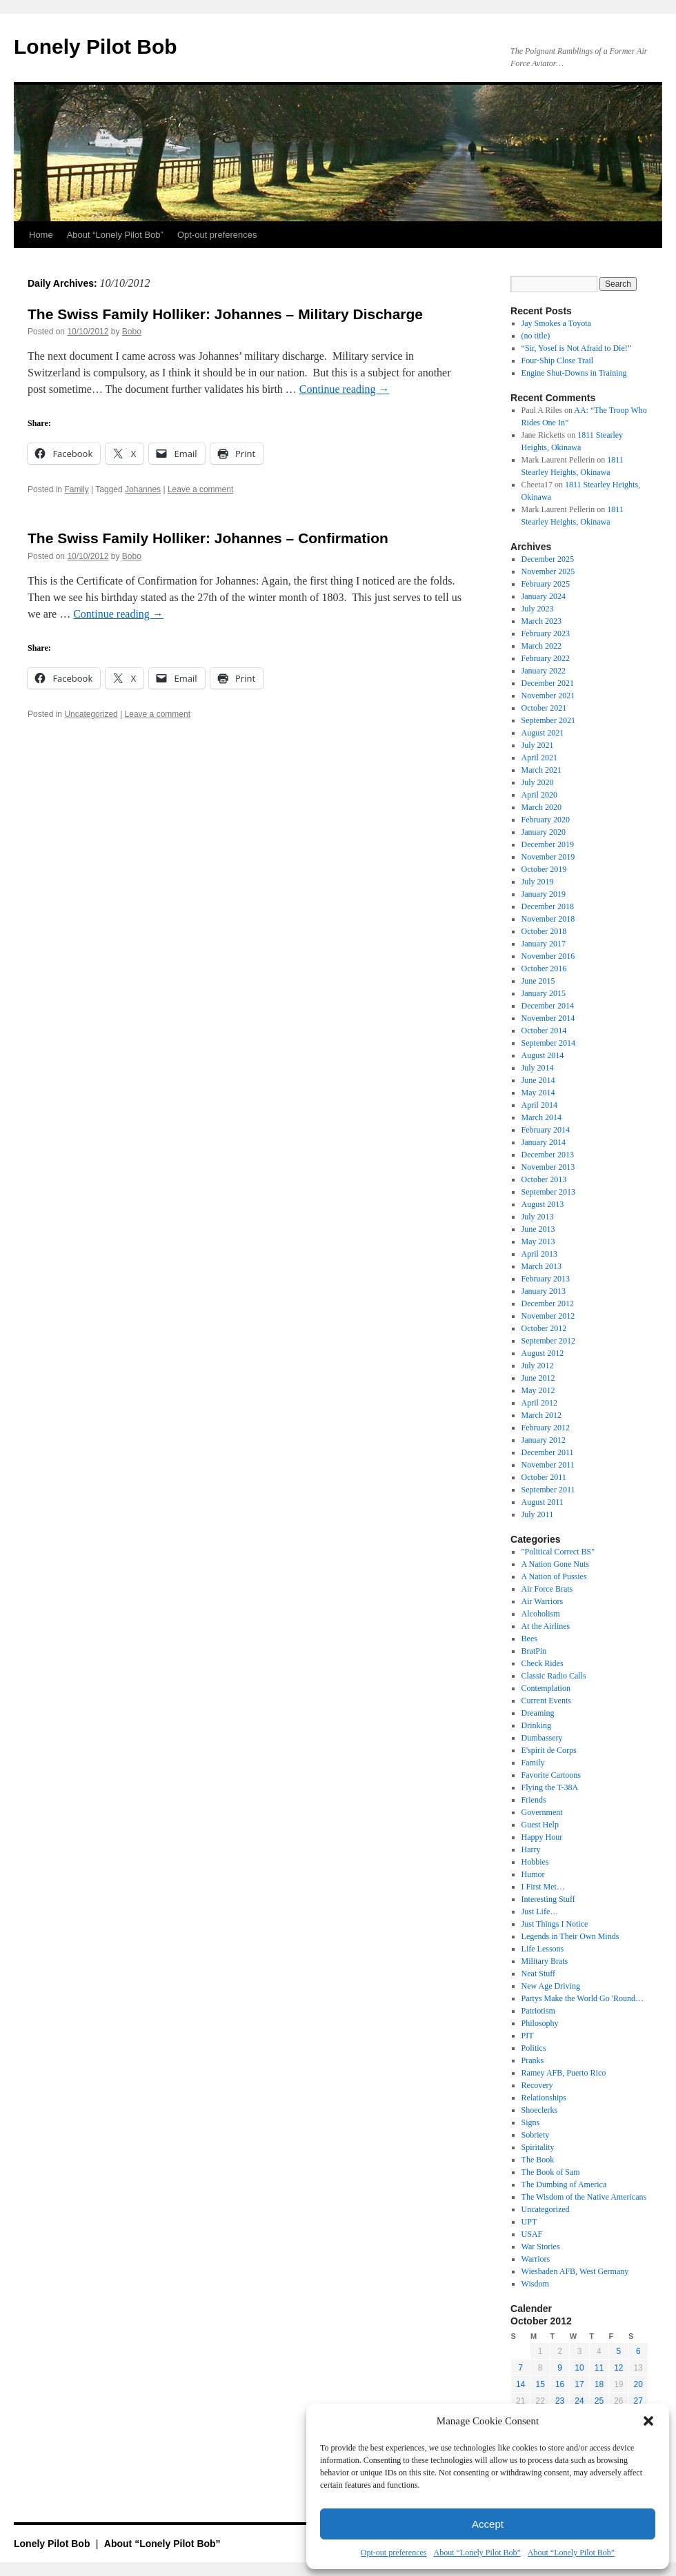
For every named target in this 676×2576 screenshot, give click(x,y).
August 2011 (542, 1502)
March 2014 (541, 1117)
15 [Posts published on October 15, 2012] (539, 2384)
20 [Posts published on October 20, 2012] (638, 2384)
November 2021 (548, 695)
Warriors (535, 2259)
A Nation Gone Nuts (555, 1564)
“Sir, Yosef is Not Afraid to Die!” (576, 348)
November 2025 (548, 571)
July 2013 (537, 1216)
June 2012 (538, 1378)
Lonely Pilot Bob (95, 46)
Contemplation (545, 1688)
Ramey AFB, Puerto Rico (563, 2073)
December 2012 (547, 1303)
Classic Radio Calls (553, 1676)
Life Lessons (542, 1949)
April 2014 (539, 1105)
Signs (530, 2122)
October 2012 (544, 1328)
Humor (533, 1874)
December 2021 (547, 683)
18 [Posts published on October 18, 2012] (599, 2384)
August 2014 (542, 1055)
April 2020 (539, 795)
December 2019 (547, 844)
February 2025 (545, 584)
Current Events (546, 1700)
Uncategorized (90, 714)
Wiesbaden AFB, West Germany (575, 2271)
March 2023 (541, 621)
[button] (648, 2421)
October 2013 (544, 1179)
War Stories (540, 2246)
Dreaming (538, 1713)
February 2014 (545, 1130)
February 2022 (545, 658)
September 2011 (548, 1489)
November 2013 (548, 1167)
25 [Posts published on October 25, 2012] (599, 2401)
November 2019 (548, 857)
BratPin (534, 1651)
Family (76, 489)
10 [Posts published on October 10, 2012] (579, 2368)
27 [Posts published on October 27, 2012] (638, 2401)
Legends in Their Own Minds (570, 1936)
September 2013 (548, 1192)
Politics (533, 2048)
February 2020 (545, 819)
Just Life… (540, 1911)
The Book (538, 2159)
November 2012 (548, 1316)
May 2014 (538, 1092)
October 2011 (543, 1477)
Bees (529, 1638)
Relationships (543, 2097)
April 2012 (539, 1403)
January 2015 (543, 993)
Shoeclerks (539, 2110)
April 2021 (539, 757)
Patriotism (538, 2011)
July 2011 (537, 1514)
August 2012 (542, 1353)
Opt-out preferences (394, 2552)
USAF (532, 2234)
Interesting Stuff (548, 1899)
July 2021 (537, 745)
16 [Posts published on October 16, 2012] (559, 2384)
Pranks (532, 2060)
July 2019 (537, 881)
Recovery (537, 2085)
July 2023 (537, 608)
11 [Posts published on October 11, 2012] (599, 2368)
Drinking (536, 1725)
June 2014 (538, 1080)
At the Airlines (545, 1626)
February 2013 (545, 1279)
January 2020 (543, 832)
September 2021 (548, 720)
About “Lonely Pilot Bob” (476, 2552)
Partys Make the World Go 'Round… (582, 1998)
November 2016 (548, 956)
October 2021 (544, 708)
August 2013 (542, 1204)
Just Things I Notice (554, 1924)
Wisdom (535, 2284)
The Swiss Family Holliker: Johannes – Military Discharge (225, 314)
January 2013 (543, 1291)
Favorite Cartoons (551, 1775)
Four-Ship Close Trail (557, 360)
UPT (529, 2222)
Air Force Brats (547, 1589)
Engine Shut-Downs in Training (574, 373)
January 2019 (543, 894)
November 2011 (548, 1465)
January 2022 (543, 671)
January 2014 (543, 1142)
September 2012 (548, 1341)
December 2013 (547, 1154)
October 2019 (544, 869)
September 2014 (548, 1043)
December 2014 (547, 1006)
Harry (531, 1849)
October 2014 (544, 1030)
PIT (527, 2035)
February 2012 (545, 1427)
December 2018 (547, 906)
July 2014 (537, 1068)
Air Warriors (542, 1601)
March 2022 (541, 646)
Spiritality (538, 2147)
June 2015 (538, 981)
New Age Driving (550, 1986)
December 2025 (547, 559)
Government (542, 1812)
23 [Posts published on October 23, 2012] (559, 2401)
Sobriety (535, 2135)
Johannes (143, 489)
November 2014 (548, 1018)
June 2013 (538, 1229)
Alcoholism (540, 1614)
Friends (533, 1800)
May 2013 (538, 1241)
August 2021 (542, 733)
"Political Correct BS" (558, 1551)
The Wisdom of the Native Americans (584, 2197)
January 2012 (543, 1440)
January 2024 (543, 596)
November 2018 (548, 919)
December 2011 (547, 1452)
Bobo (131, 331)
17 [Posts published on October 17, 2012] (579, 2384)
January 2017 (543, 944)
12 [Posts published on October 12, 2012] (618, 2368)
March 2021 (541, 770)
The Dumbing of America (564, 2184)
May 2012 (538, 1390)
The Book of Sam (550, 2172)
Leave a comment (200, 489)
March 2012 (541, 1415)
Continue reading (344, 389)
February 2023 (545, 633)
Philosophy (540, 2023)
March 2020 (541, 807)
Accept (488, 2524)
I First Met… (543, 1887)
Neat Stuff (538, 1973)
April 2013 (539, 1254)
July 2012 (537, 1365)
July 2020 (537, 782)
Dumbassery (542, 1738)
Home (41, 235)
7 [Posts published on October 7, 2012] (520, 2368)
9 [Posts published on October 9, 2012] (559, 2368)
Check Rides (542, 1663)
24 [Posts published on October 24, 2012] (579, 2401)
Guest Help (540, 1824)
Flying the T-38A (550, 1787)
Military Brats (544, 1961)
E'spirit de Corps (549, 1750)
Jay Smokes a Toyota (556, 323)
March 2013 (541, 1266)
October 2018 (544, 931)
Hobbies (535, 1862)
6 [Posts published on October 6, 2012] (638, 2351)
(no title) (535, 336)
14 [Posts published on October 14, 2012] (520, 2384)
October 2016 (544, 968)
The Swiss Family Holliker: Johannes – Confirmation (208, 538)
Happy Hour (542, 1837)
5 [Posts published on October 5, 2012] (618, 2351)
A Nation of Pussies (554, 1576)
